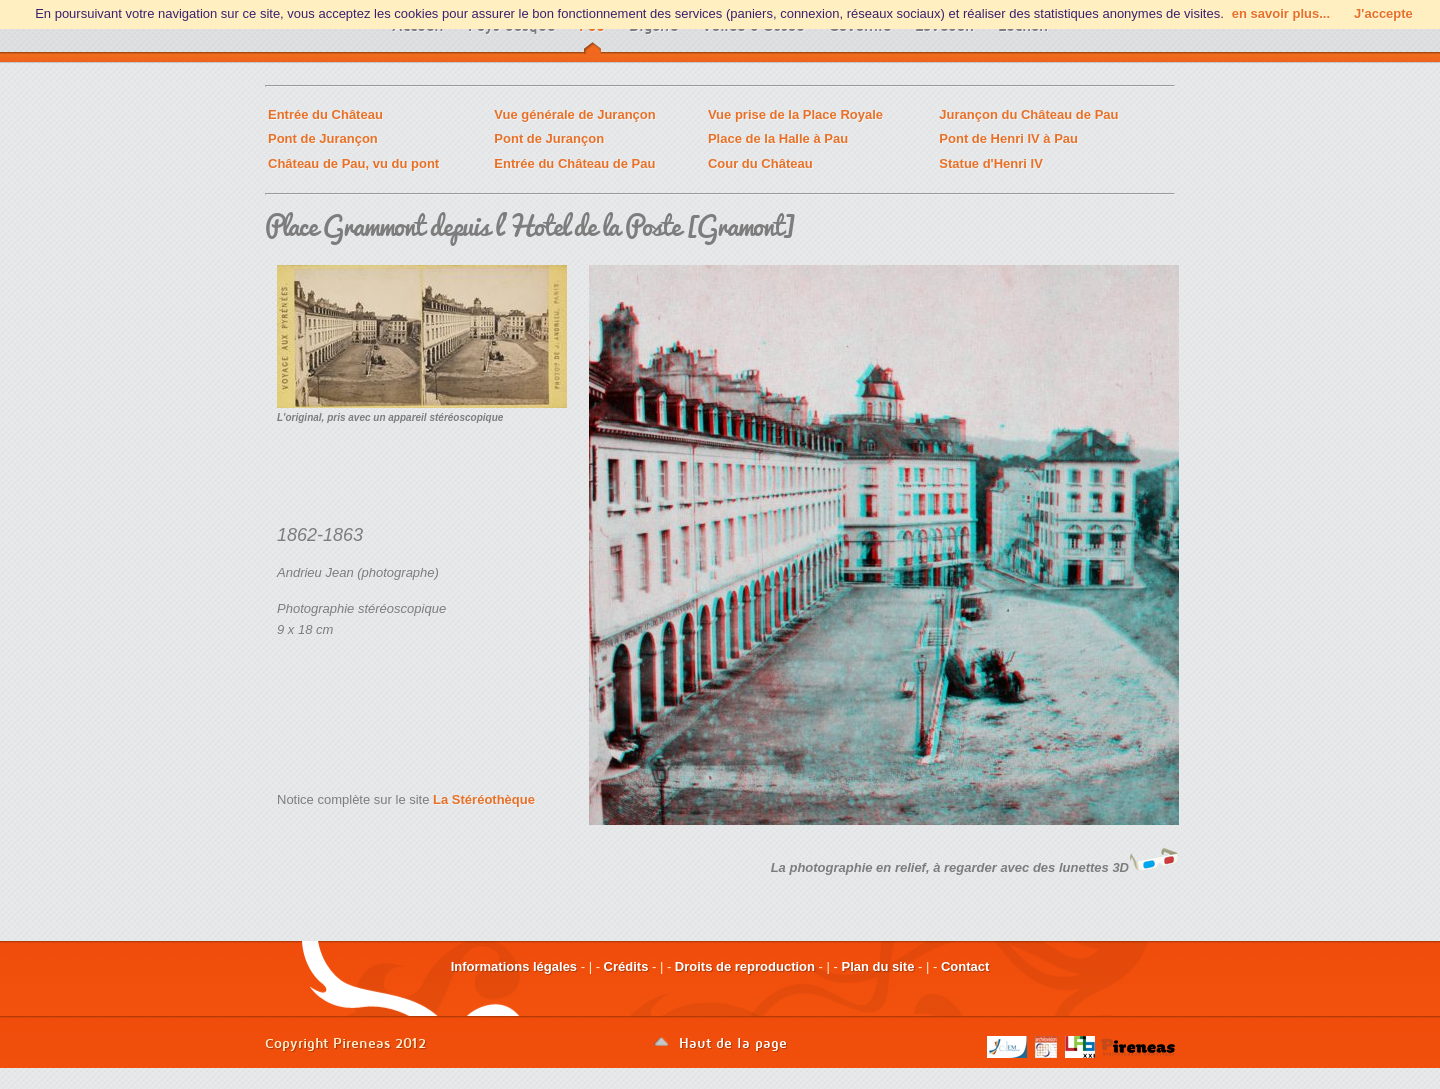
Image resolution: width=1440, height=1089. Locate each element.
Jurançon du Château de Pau (1028, 114)
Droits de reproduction (745, 966)
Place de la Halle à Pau (778, 138)
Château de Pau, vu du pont (353, 163)
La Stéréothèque (484, 799)
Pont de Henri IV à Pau (1008, 138)
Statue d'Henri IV (991, 163)
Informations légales (514, 966)
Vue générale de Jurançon (574, 114)
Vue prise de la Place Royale (795, 114)
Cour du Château (760, 163)
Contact (965, 966)
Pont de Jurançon (323, 138)
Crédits (626, 966)
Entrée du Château (325, 114)
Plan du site (877, 966)
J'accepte (1383, 13)
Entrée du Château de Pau (574, 163)
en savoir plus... (1281, 13)
